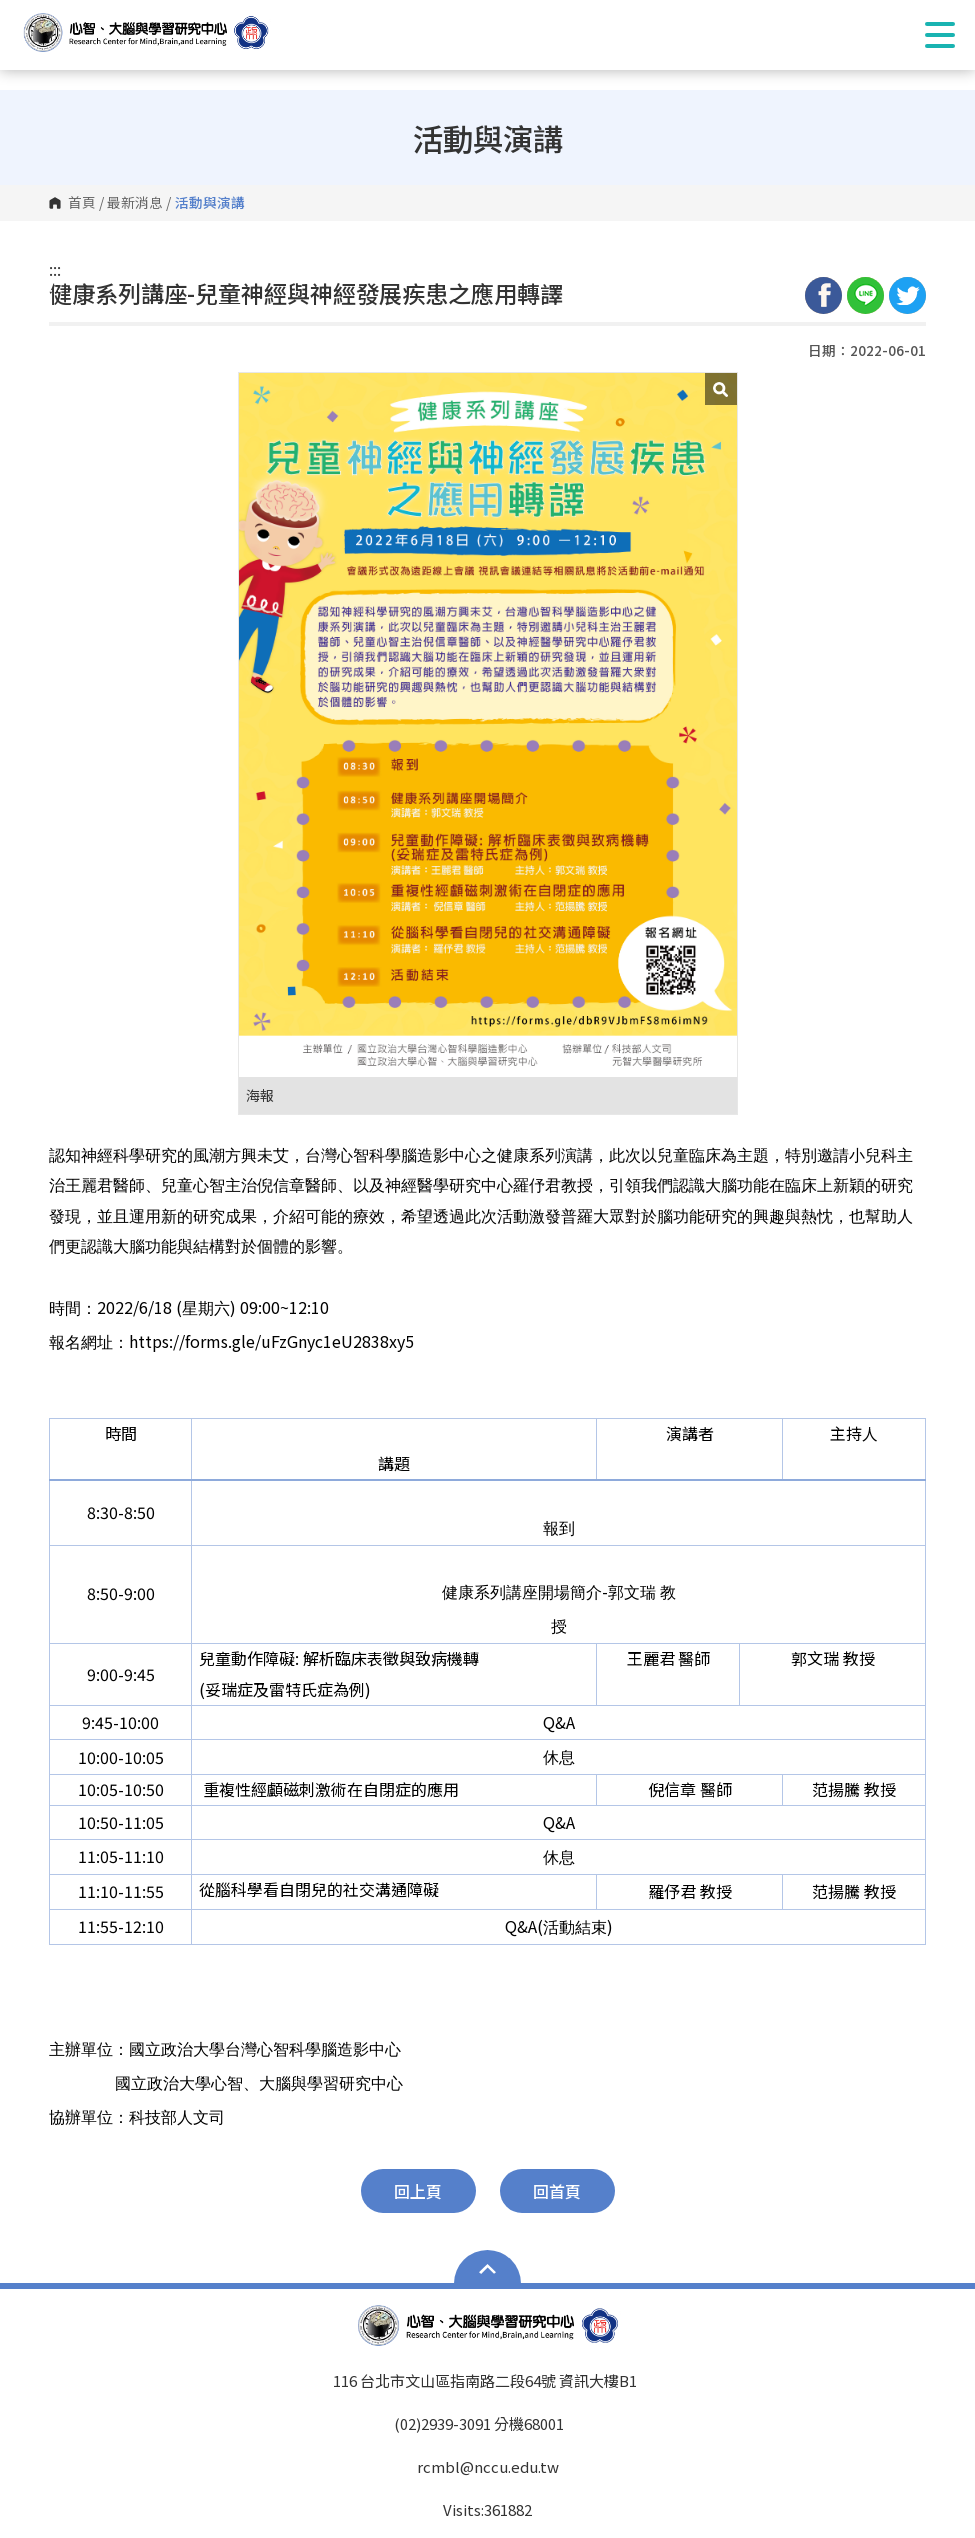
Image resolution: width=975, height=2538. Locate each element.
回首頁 (557, 2191)
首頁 (82, 203)
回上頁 (418, 2191)
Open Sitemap (487, 2269)
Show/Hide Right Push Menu (940, 35)
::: (55, 269)
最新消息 (135, 203)
